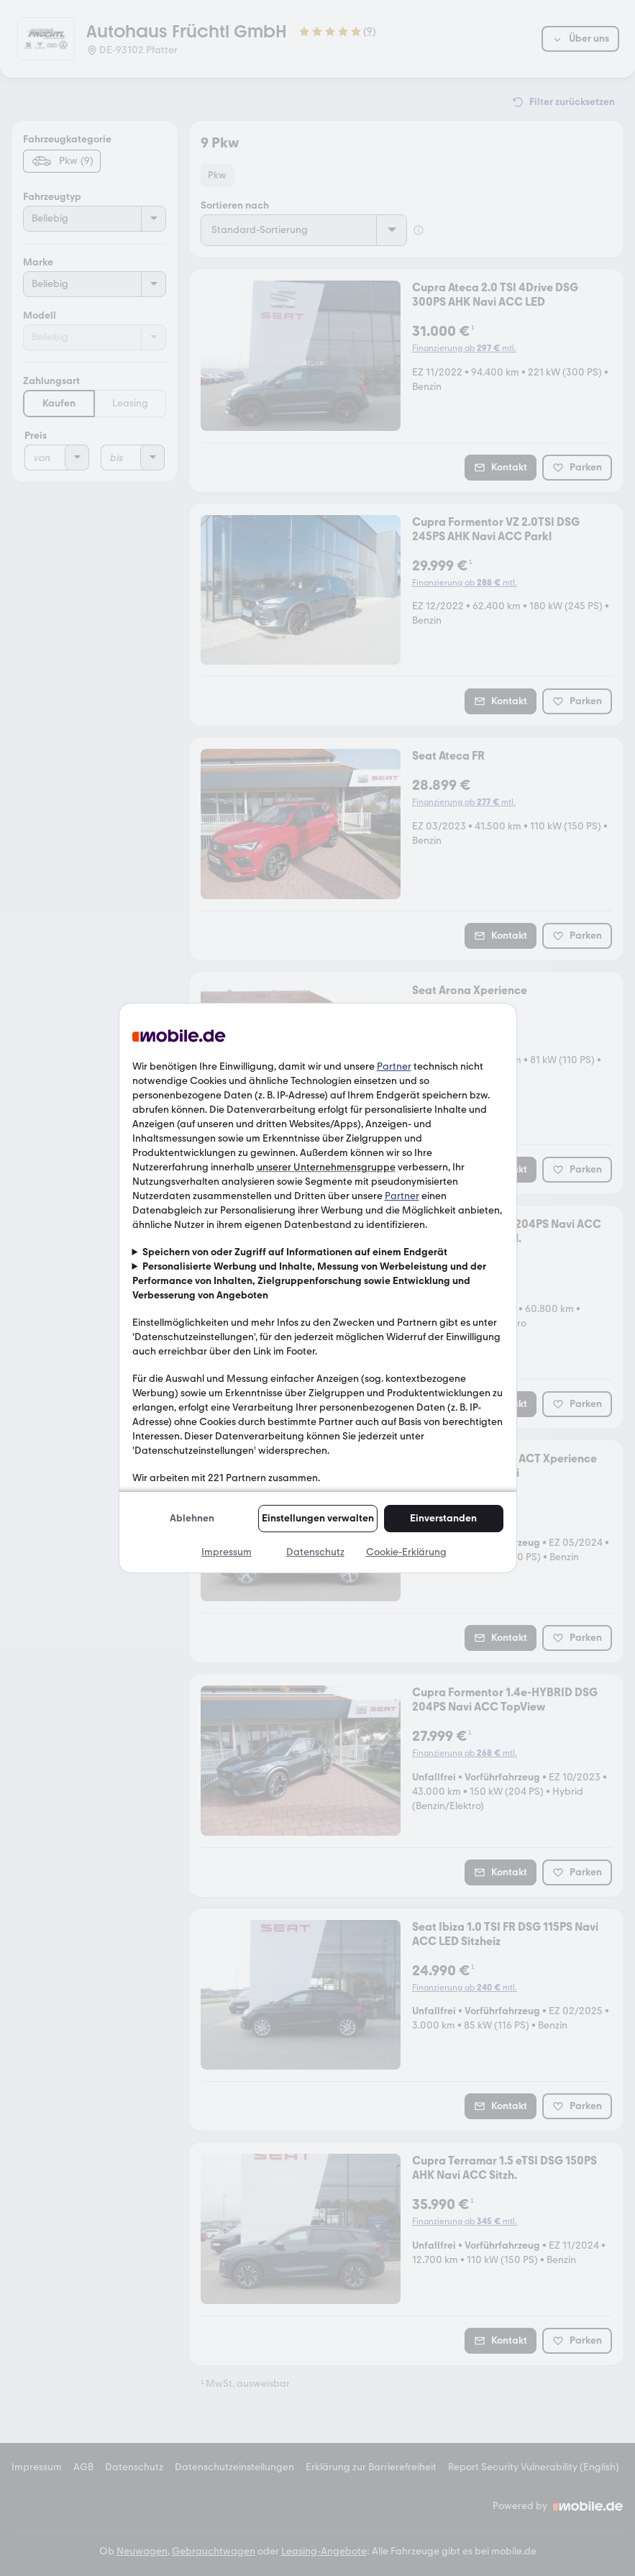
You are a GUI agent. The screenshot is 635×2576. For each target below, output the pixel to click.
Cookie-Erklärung (406, 1552)
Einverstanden (443, 1518)
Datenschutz (315, 1552)
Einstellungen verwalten (318, 1518)
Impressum (226, 1552)
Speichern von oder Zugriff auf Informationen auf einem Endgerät (294, 1252)
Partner (394, 1066)
